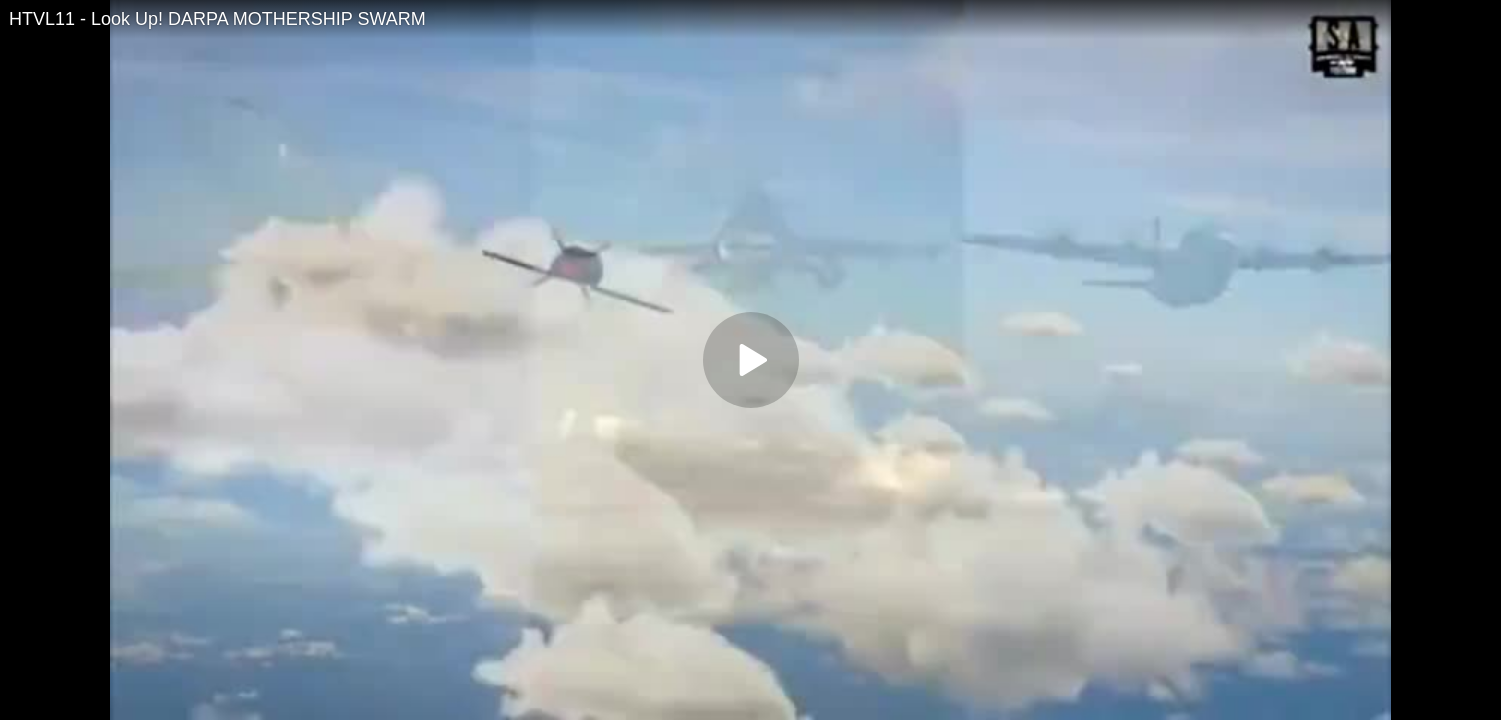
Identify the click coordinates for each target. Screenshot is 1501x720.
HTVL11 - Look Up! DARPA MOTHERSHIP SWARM (217, 19)
